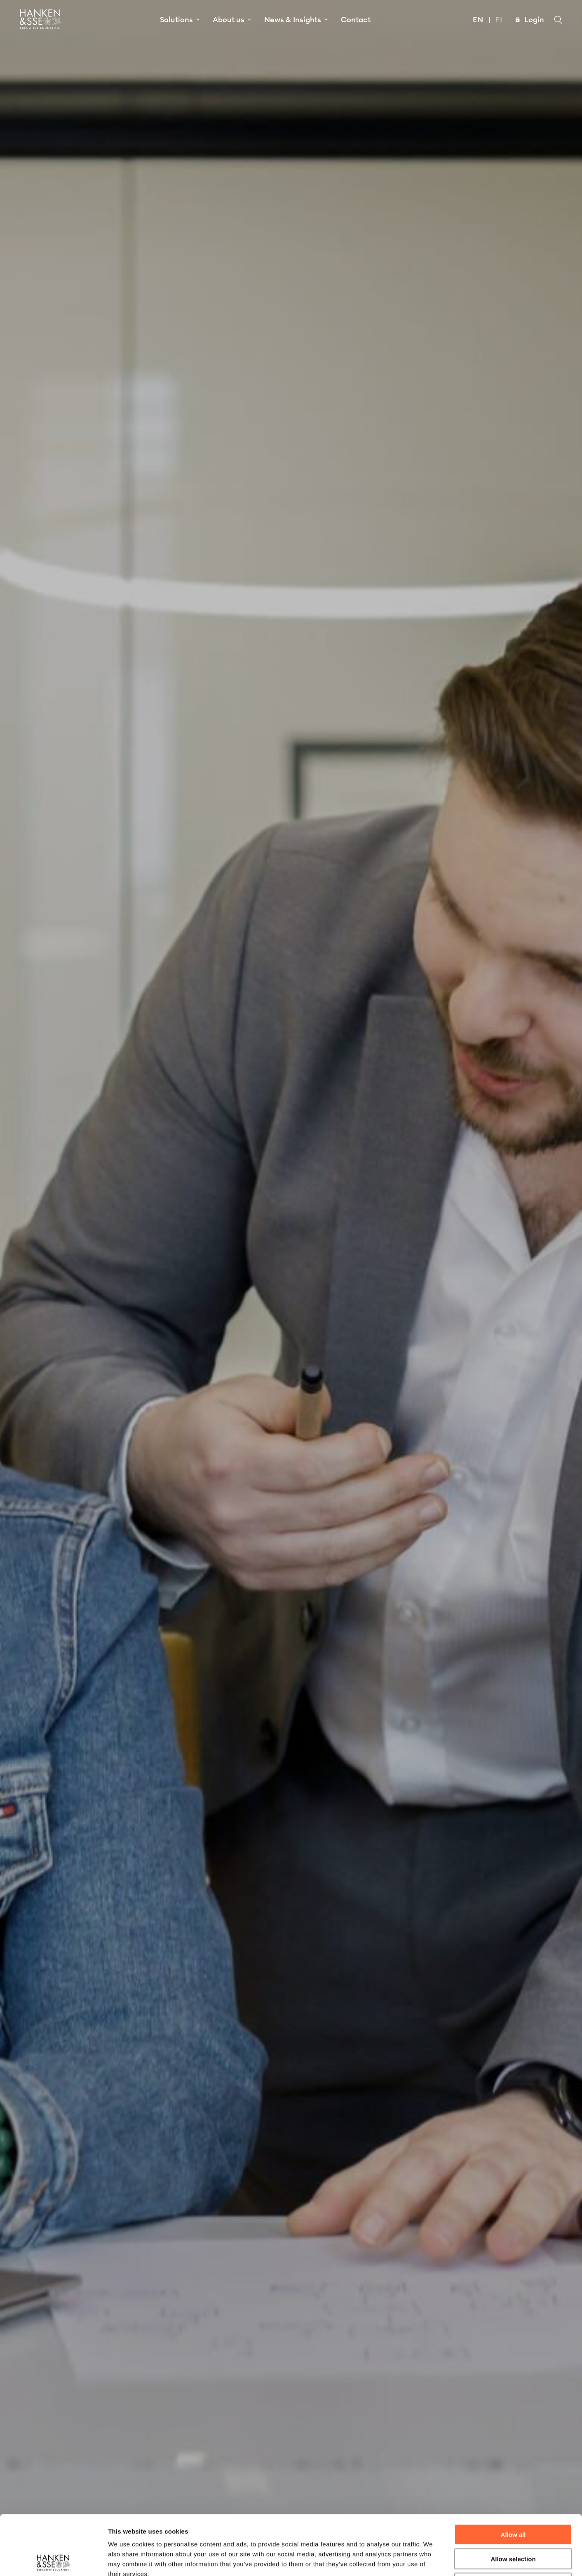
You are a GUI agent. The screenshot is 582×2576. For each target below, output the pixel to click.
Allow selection (512, 2499)
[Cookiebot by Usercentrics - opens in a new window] (53, 2560)
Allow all (513, 2474)
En (478, 19)
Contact (356, 19)
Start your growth (291, 1303)
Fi (498, 19)
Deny (513, 2523)
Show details (432, 2559)
